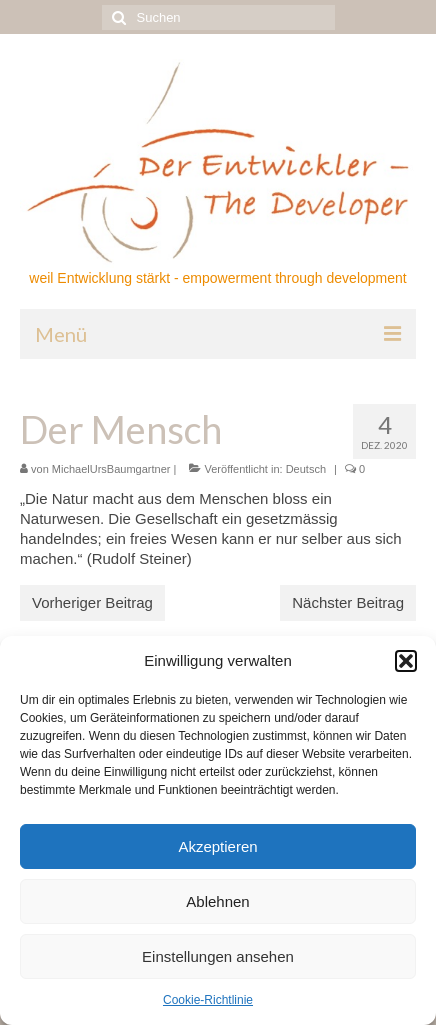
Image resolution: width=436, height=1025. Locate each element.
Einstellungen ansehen (218, 956)
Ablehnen (217, 901)
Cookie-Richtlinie (208, 1000)
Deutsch (306, 469)
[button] (406, 661)
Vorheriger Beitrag (92, 602)
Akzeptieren (217, 846)
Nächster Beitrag (348, 602)
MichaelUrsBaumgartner (111, 469)
